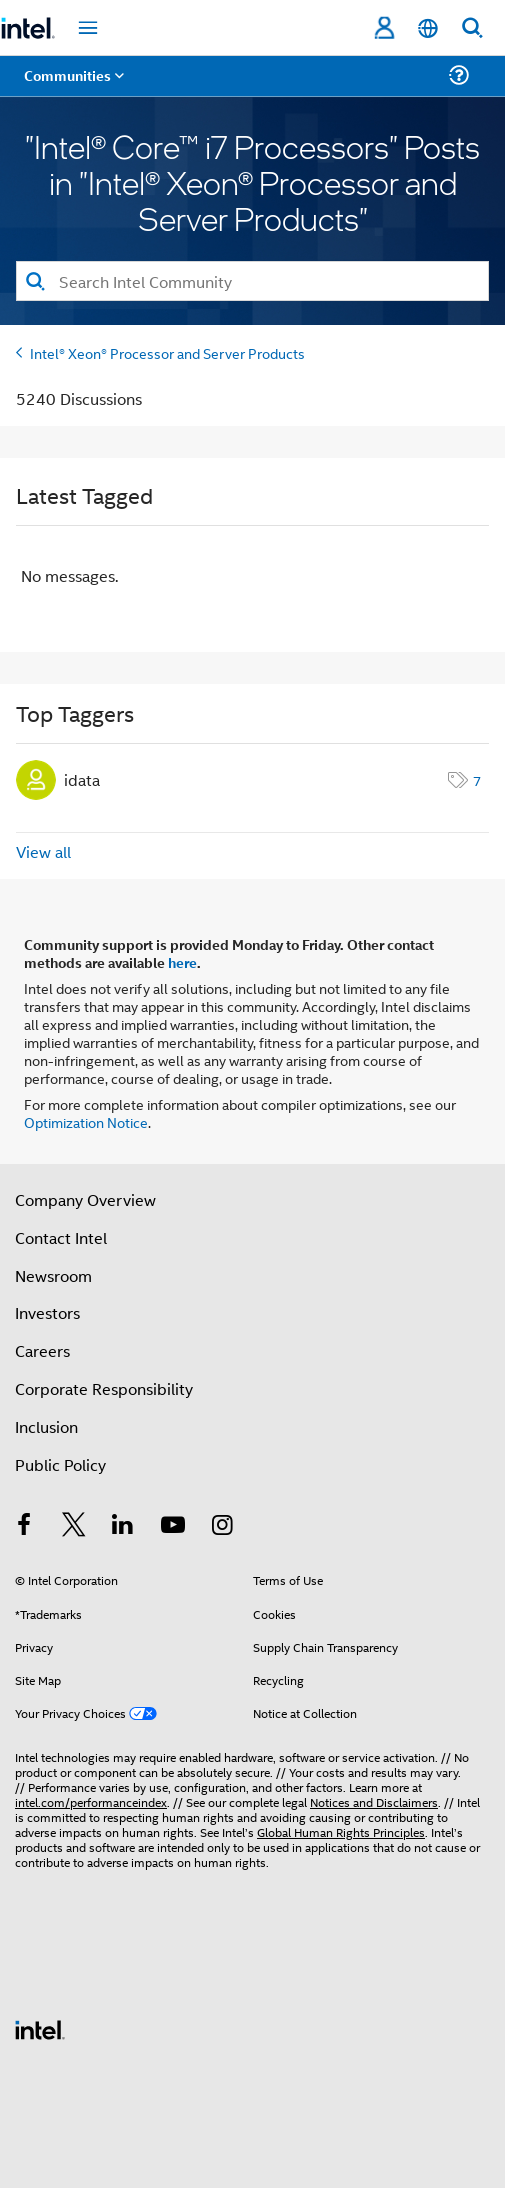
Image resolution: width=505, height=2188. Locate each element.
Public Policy (60, 1464)
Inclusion (46, 1426)
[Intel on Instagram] (222, 1526)
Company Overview (85, 1199)
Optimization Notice (86, 1121)
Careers (42, 1350)
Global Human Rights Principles (341, 1831)
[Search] (252, 281)
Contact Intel (61, 1237)
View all (43, 851)
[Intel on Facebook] (24, 1526)
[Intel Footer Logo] (40, 2027)
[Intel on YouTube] (173, 1526)
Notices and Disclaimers (374, 1801)
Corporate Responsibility (104, 1388)
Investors (47, 1312)
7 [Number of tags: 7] (477, 779)
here (182, 962)
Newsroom (53, 1275)
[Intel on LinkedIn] (123, 1526)
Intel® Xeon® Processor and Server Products (167, 352)
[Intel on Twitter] (74, 1526)
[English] (428, 28)
